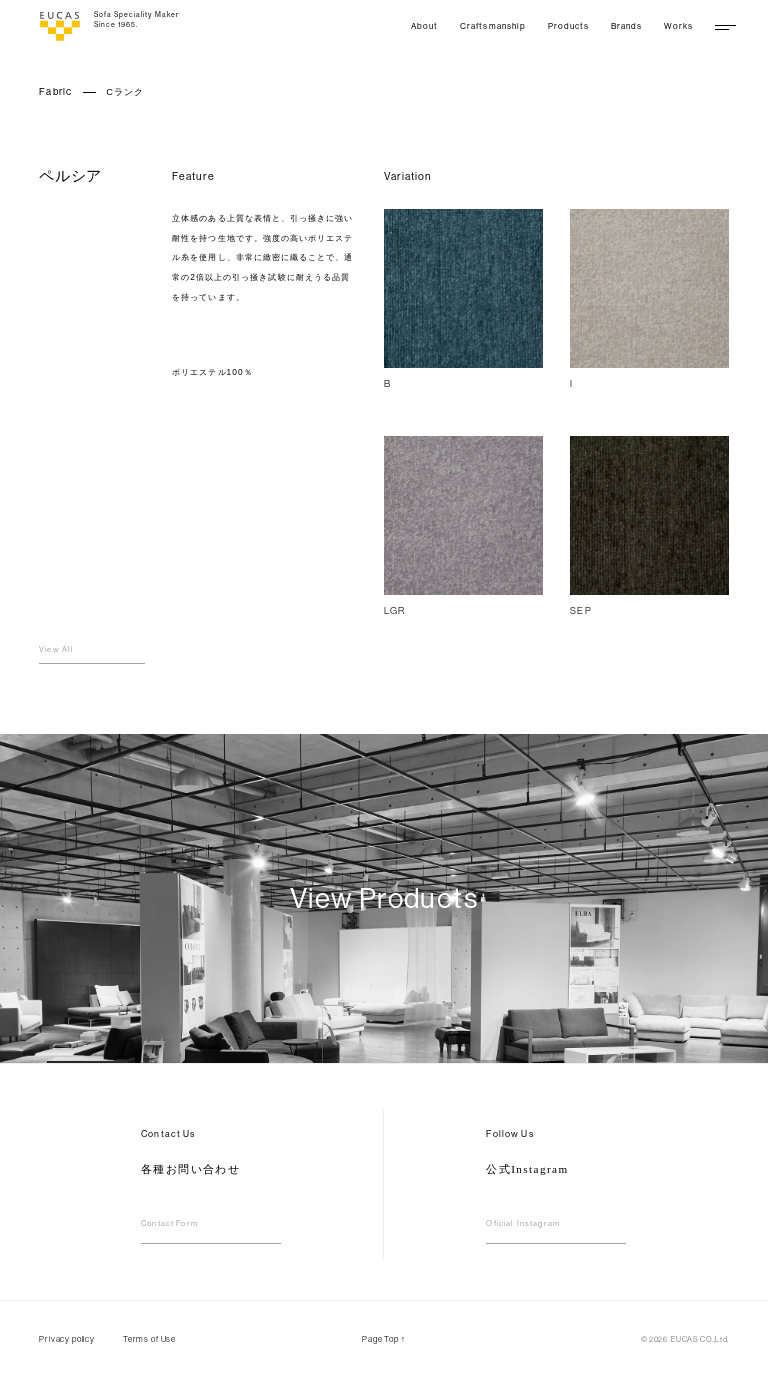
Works (678, 26)
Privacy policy (67, 1339)
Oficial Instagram (523, 1223)
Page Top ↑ (384, 1339)
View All (56, 649)
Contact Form (169, 1223)
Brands (626, 26)
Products (568, 26)
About (424, 26)
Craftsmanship (493, 26)
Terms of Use (149, 1339)
